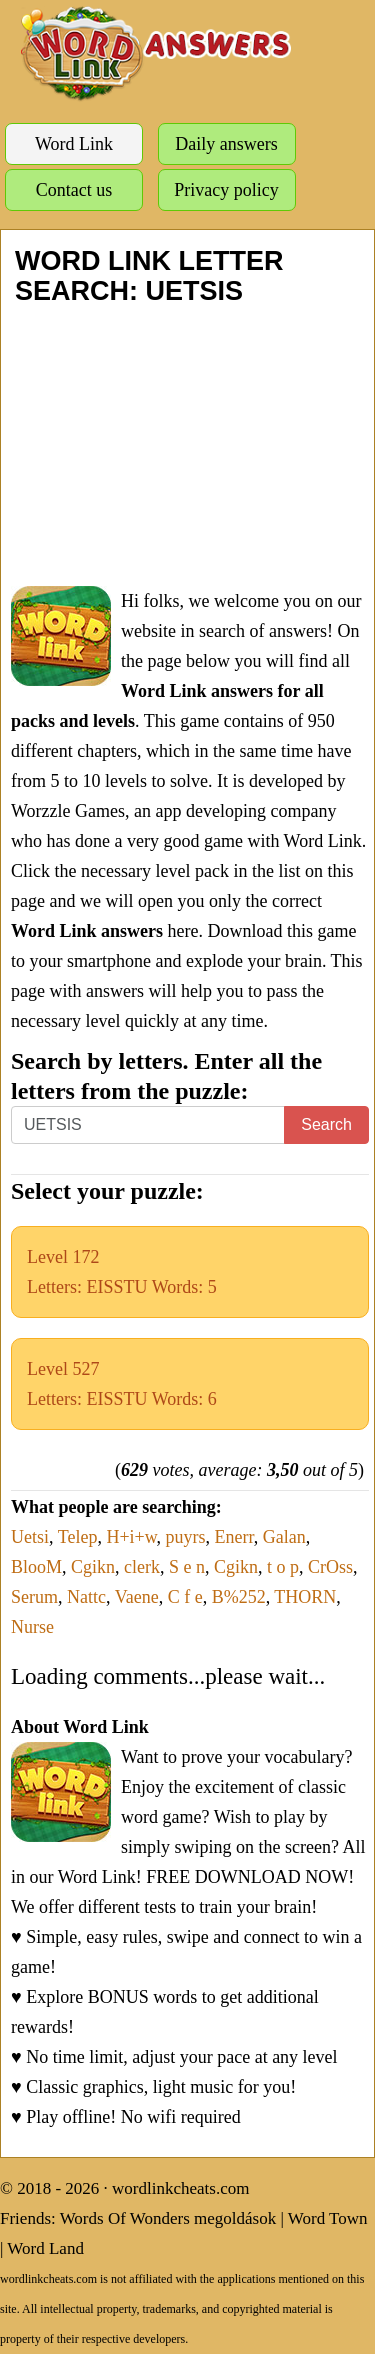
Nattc (86, 1597)
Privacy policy (226, 190)
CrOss (330, 1567)
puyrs (186, 1537)
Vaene (137, 1597)
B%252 (239, 1597)
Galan (284, 1537)
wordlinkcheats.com (180, 2188)
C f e (185, 1597)
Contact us (74, 190)
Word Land (45, 2248)
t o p (283, 1567)
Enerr (234, 1537)
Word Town (328, 2218)
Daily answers (226, 144)
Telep (78, 1537)
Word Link (74, 144)
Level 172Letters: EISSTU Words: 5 (122, 1272)
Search (326, 1124)
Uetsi (30, 1537)
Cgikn (93, 1567)
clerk (142, 1567)
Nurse (32, 1627)
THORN (305, 1597)
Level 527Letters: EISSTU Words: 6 (122, 1384)
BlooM (36, 1567)
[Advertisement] (187, 446)
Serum (34, 1597)
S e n (187, 1567)
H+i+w (131, 1537)
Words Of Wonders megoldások (168, 2218)
